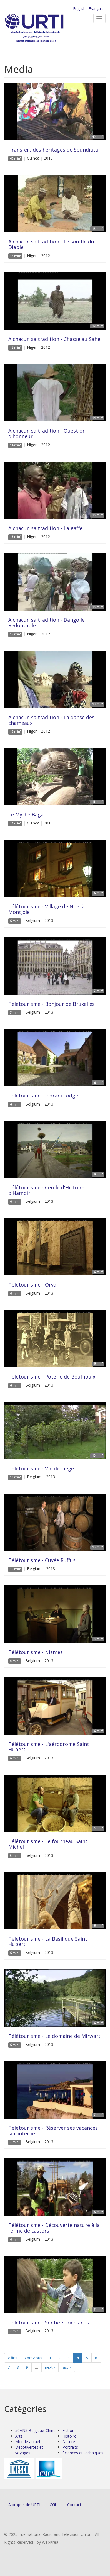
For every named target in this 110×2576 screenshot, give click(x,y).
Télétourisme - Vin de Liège (41, 1468)
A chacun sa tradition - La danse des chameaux (51, 720)
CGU (54, 2504)
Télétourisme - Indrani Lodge (43, 1095)
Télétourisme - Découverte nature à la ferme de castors (54, 2228)
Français (96, 8)
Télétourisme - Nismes (35, 1652)
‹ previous (33, 2357)
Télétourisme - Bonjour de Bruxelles (51, 1004)
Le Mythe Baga (26, 814)
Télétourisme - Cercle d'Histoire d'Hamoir (46, 1190)
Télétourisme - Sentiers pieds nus (48, 2322)
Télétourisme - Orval (33, 1284)
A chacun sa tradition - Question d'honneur (47, 433)
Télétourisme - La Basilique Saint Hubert (47, 1941)
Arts (18, 2436)
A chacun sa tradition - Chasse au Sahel (55, 339)
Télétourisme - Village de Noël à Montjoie (46, 909)
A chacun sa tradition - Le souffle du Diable (51, 244)
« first (13, 2357)
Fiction (68, 2430)
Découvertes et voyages (29, 2450)
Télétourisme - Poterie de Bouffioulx (51, 1376)
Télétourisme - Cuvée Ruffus (42, 1560)
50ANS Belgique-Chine (35, 2430)
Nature (68, 2441)
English (79, 8)
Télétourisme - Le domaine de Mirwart (54, 2036)
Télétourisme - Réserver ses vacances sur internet (53, 2130)
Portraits (70, 2447)
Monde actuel (27, 2441)
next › (50, 2367)
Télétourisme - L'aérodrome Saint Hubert (48, 1747)
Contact (74, 2504)
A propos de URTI (24, 2504)
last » (66, 2367)
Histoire (69, 2436)
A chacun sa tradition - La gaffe (45, 528)
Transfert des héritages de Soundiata (53, 149)
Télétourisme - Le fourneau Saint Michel (48, 1844)
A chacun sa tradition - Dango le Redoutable (46, 622)
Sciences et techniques (82, 2452)
